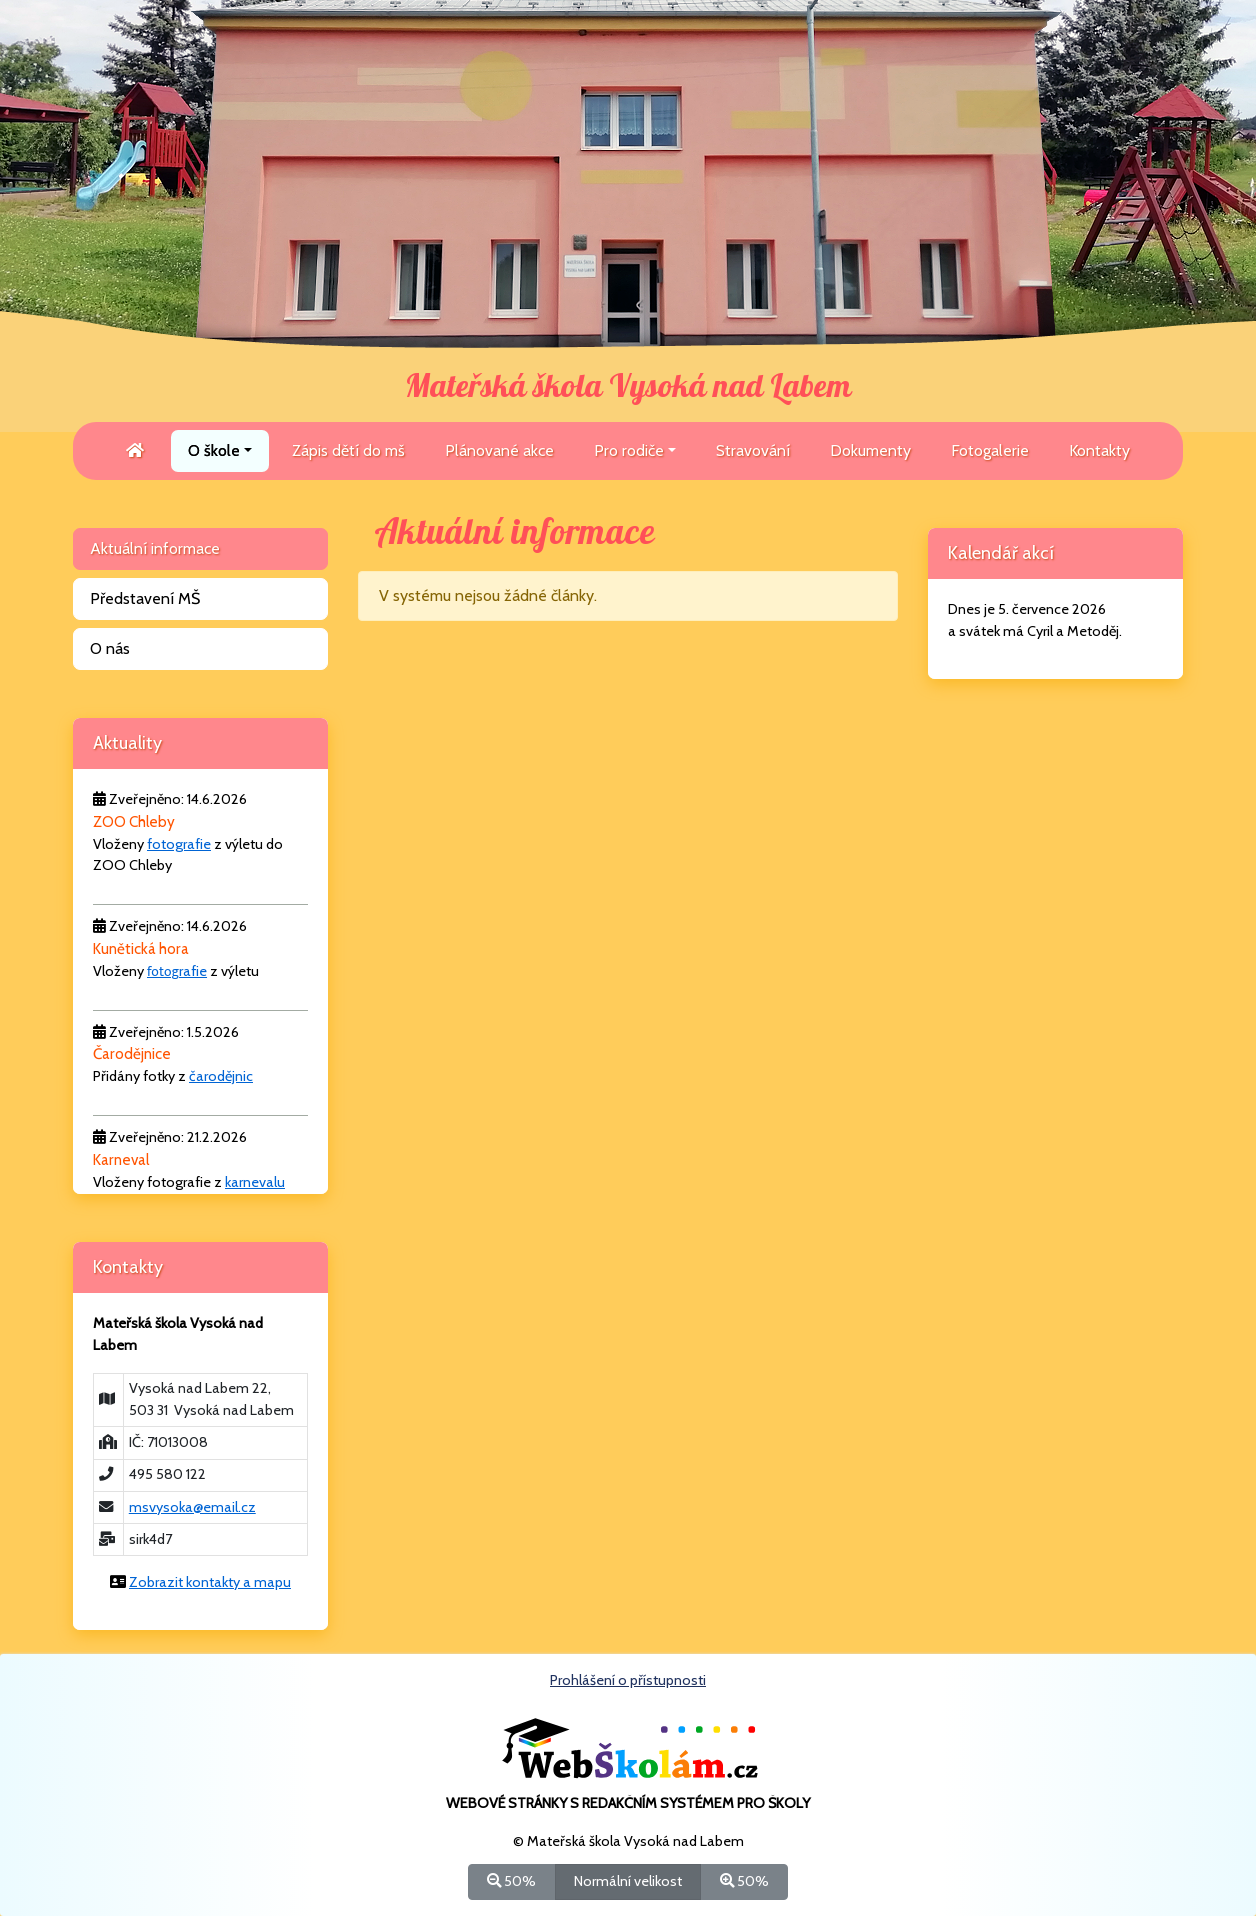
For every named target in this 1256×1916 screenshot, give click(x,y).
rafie (193, 971)
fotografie (179, 844)
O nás (110, 648)
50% (511, 1880)
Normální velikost (628, 1880)
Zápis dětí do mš (348, 450)
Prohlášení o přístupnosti (628, 1680)
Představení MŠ (145, 598)
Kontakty (1099, 450)
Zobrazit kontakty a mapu (210, 1582)
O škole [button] (214, 450)
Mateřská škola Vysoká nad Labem (628, 387)
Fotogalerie (990, 450)
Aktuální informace (155, 548)
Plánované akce (499, 450)
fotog (163, 971)
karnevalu (255, 1182)
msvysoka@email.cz (192, 1507)
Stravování (753, 450)
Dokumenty (870, 450)
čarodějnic (221, 1076)
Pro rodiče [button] (629, 450)
